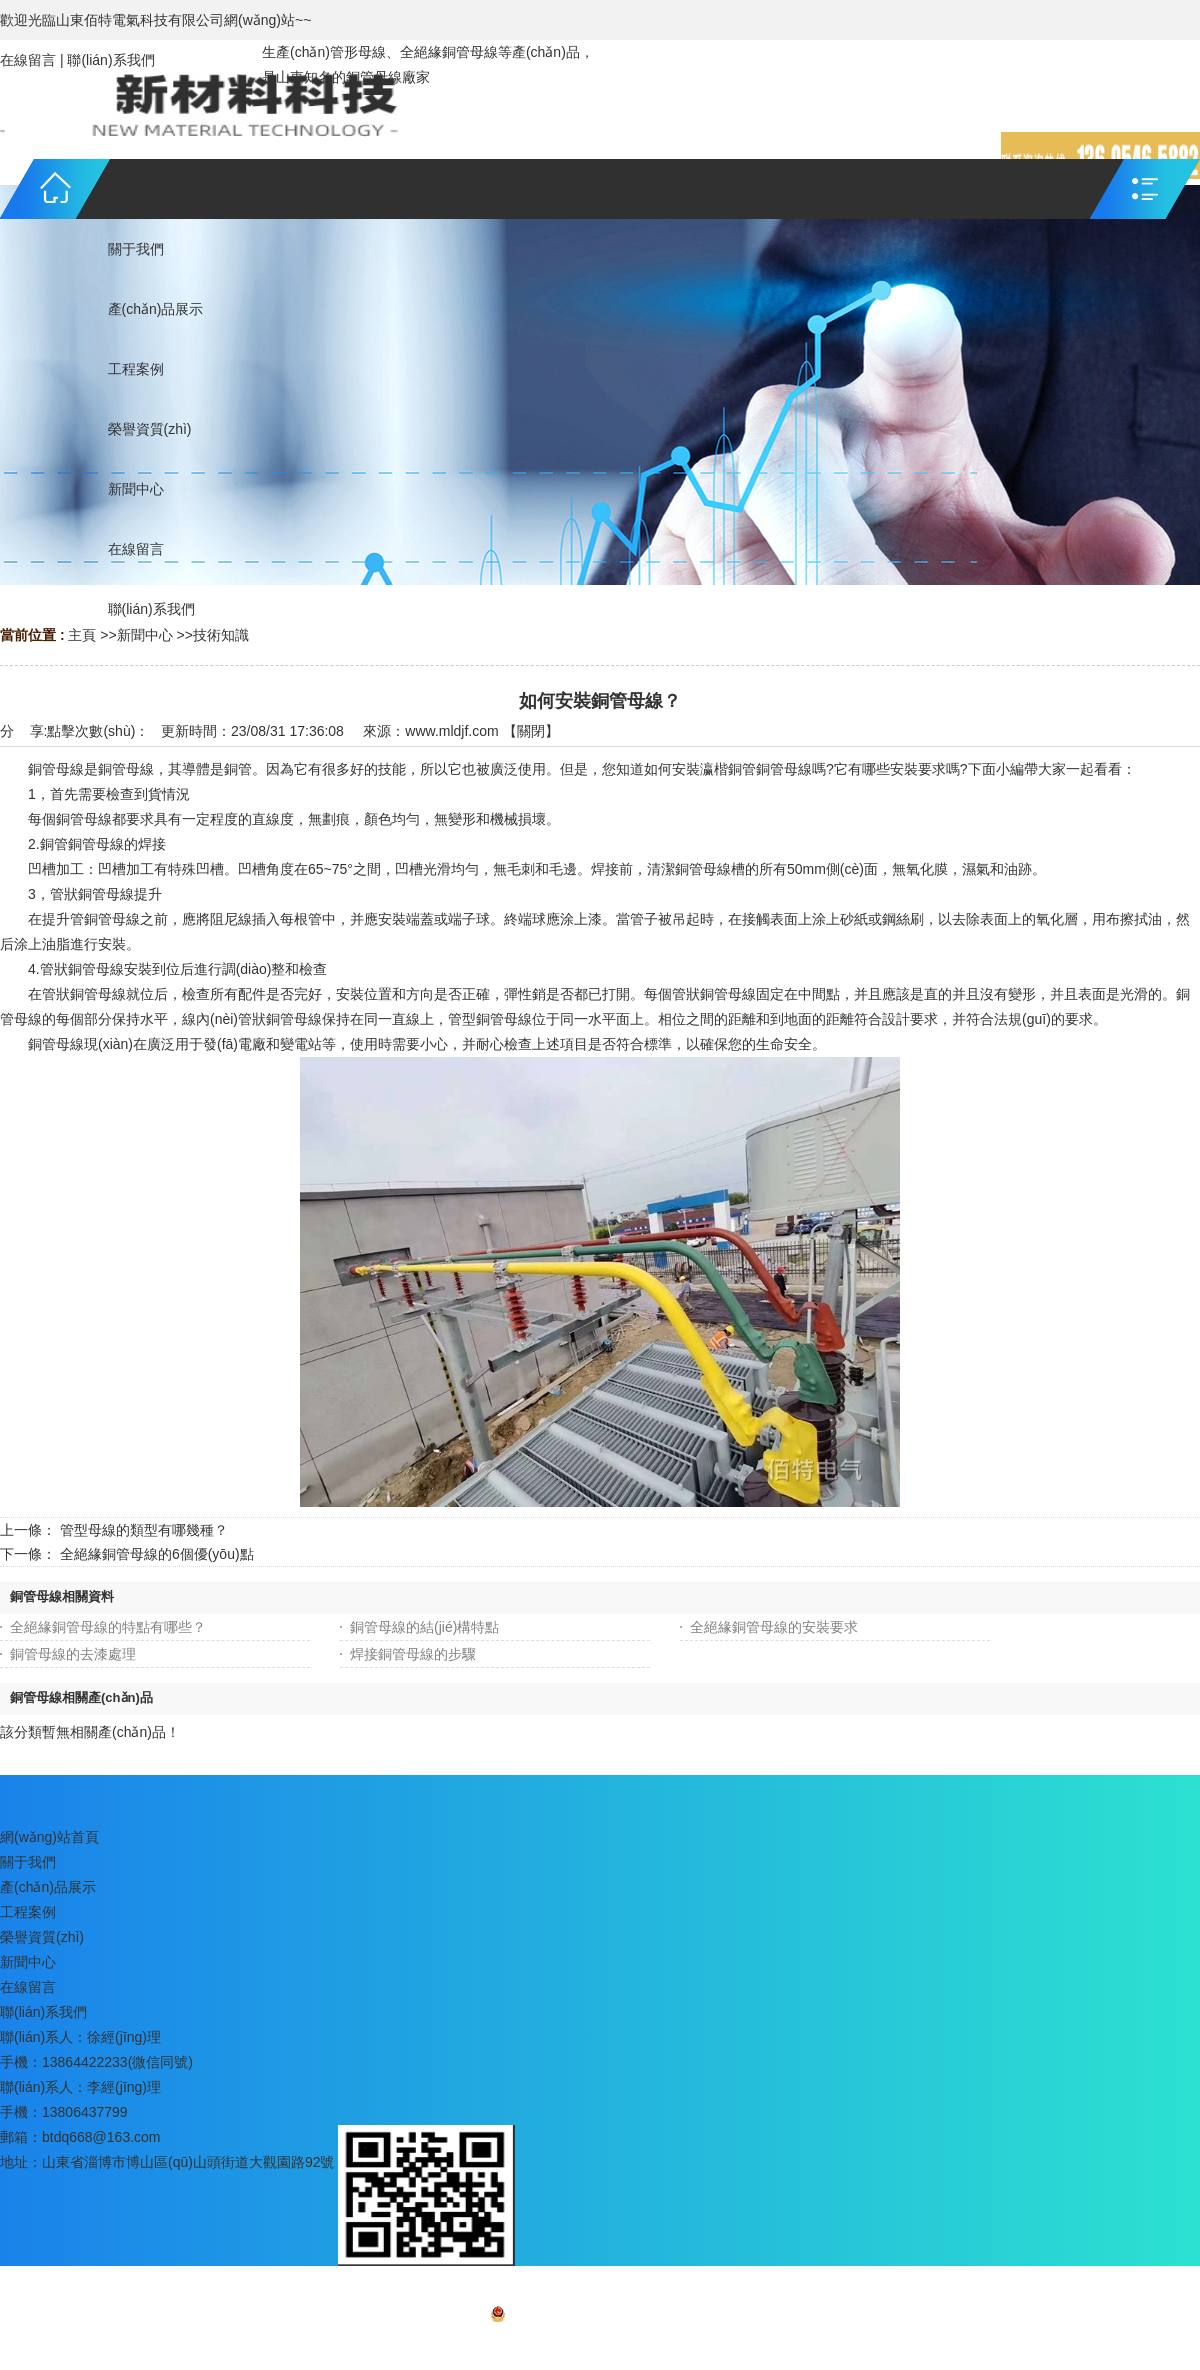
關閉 (531, 731)
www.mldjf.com (451, 731)
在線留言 (28, 60)
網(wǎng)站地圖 (599, 2346)
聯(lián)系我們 (110, 60)
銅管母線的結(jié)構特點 (424, 1627)
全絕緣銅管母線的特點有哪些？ (108, 1627)
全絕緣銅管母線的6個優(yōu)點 (157, 1554)
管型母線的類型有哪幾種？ (144, 1530)
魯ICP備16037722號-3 (642, 2318)
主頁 (82, 635)
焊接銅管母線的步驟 (413, 1654)
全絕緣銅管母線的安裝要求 (774, 1627)
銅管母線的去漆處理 (73, 1654)
